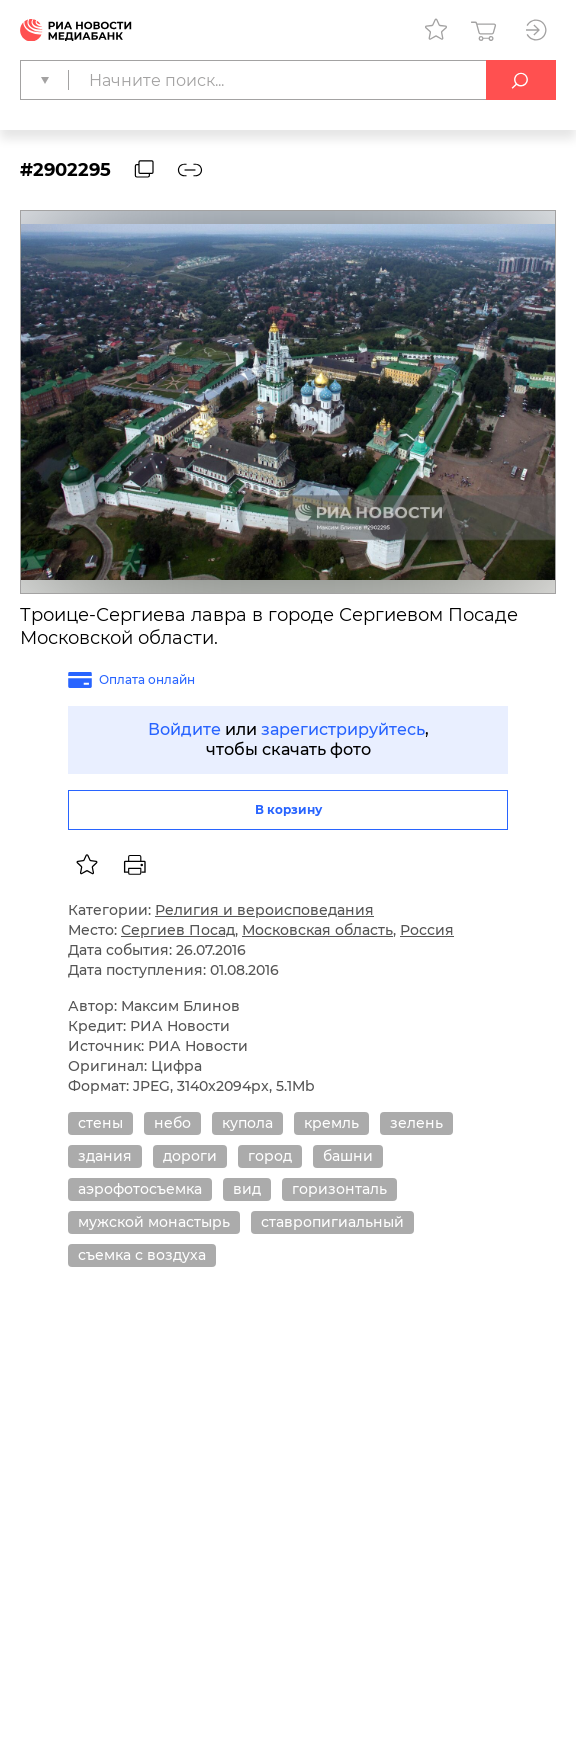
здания (105, 1156)
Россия (427, 930)
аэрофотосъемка (140, 1189)
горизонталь (339, 1189)
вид (247, 1189)
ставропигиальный (332, 1222)
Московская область (317, 930)
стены (100, 1123)
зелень (416, 1123)
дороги (190, 1156)
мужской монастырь (154, 1222)
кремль (331, 1123)
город (270, 1156)
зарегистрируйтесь (343, 729)
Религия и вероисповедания (264, 910)
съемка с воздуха (142, 1255)
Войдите (184, 729)
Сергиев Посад (178, 930)
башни (348, 1156)
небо (172, 1123)
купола (247, 1123)
